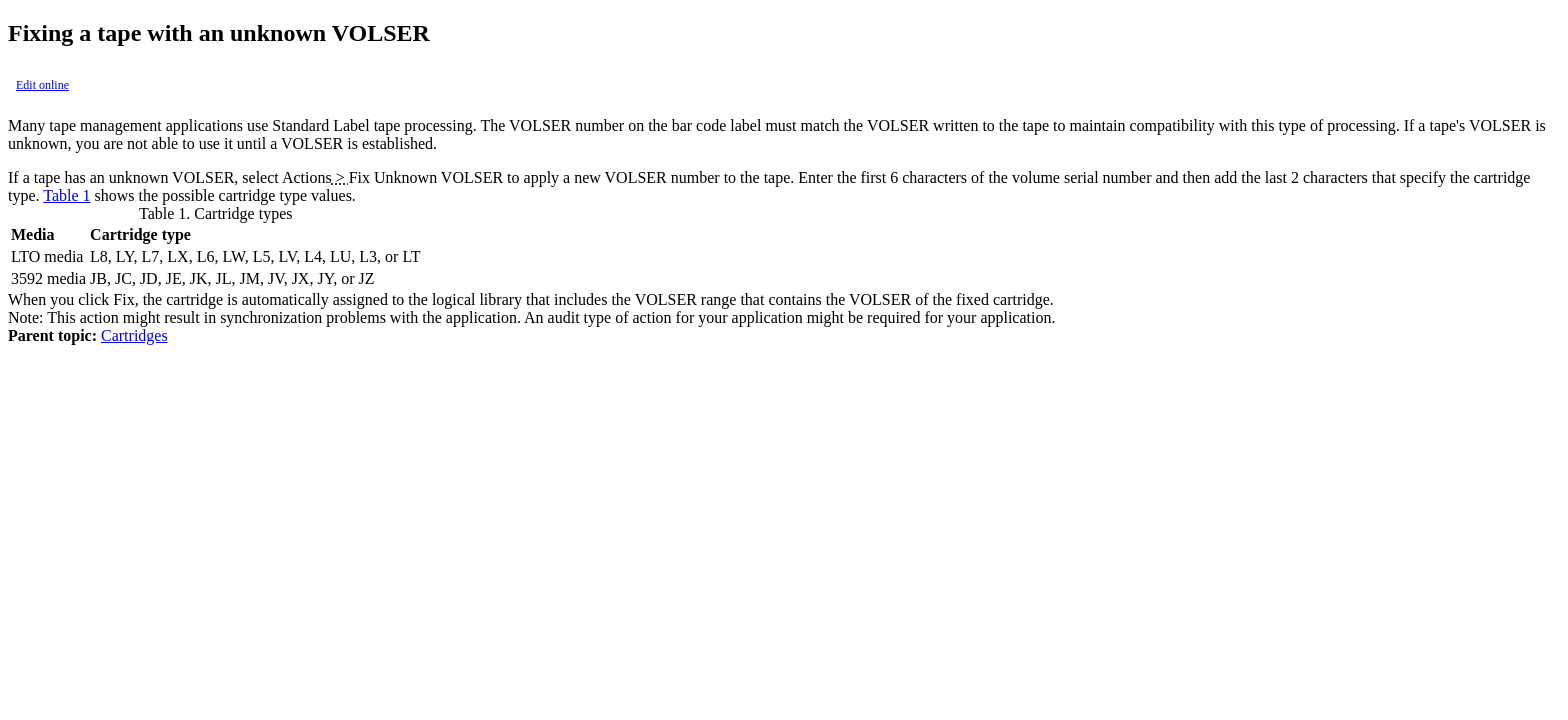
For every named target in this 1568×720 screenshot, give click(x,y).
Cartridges (134, 335)
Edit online (42, 85)
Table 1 (66, 195)
